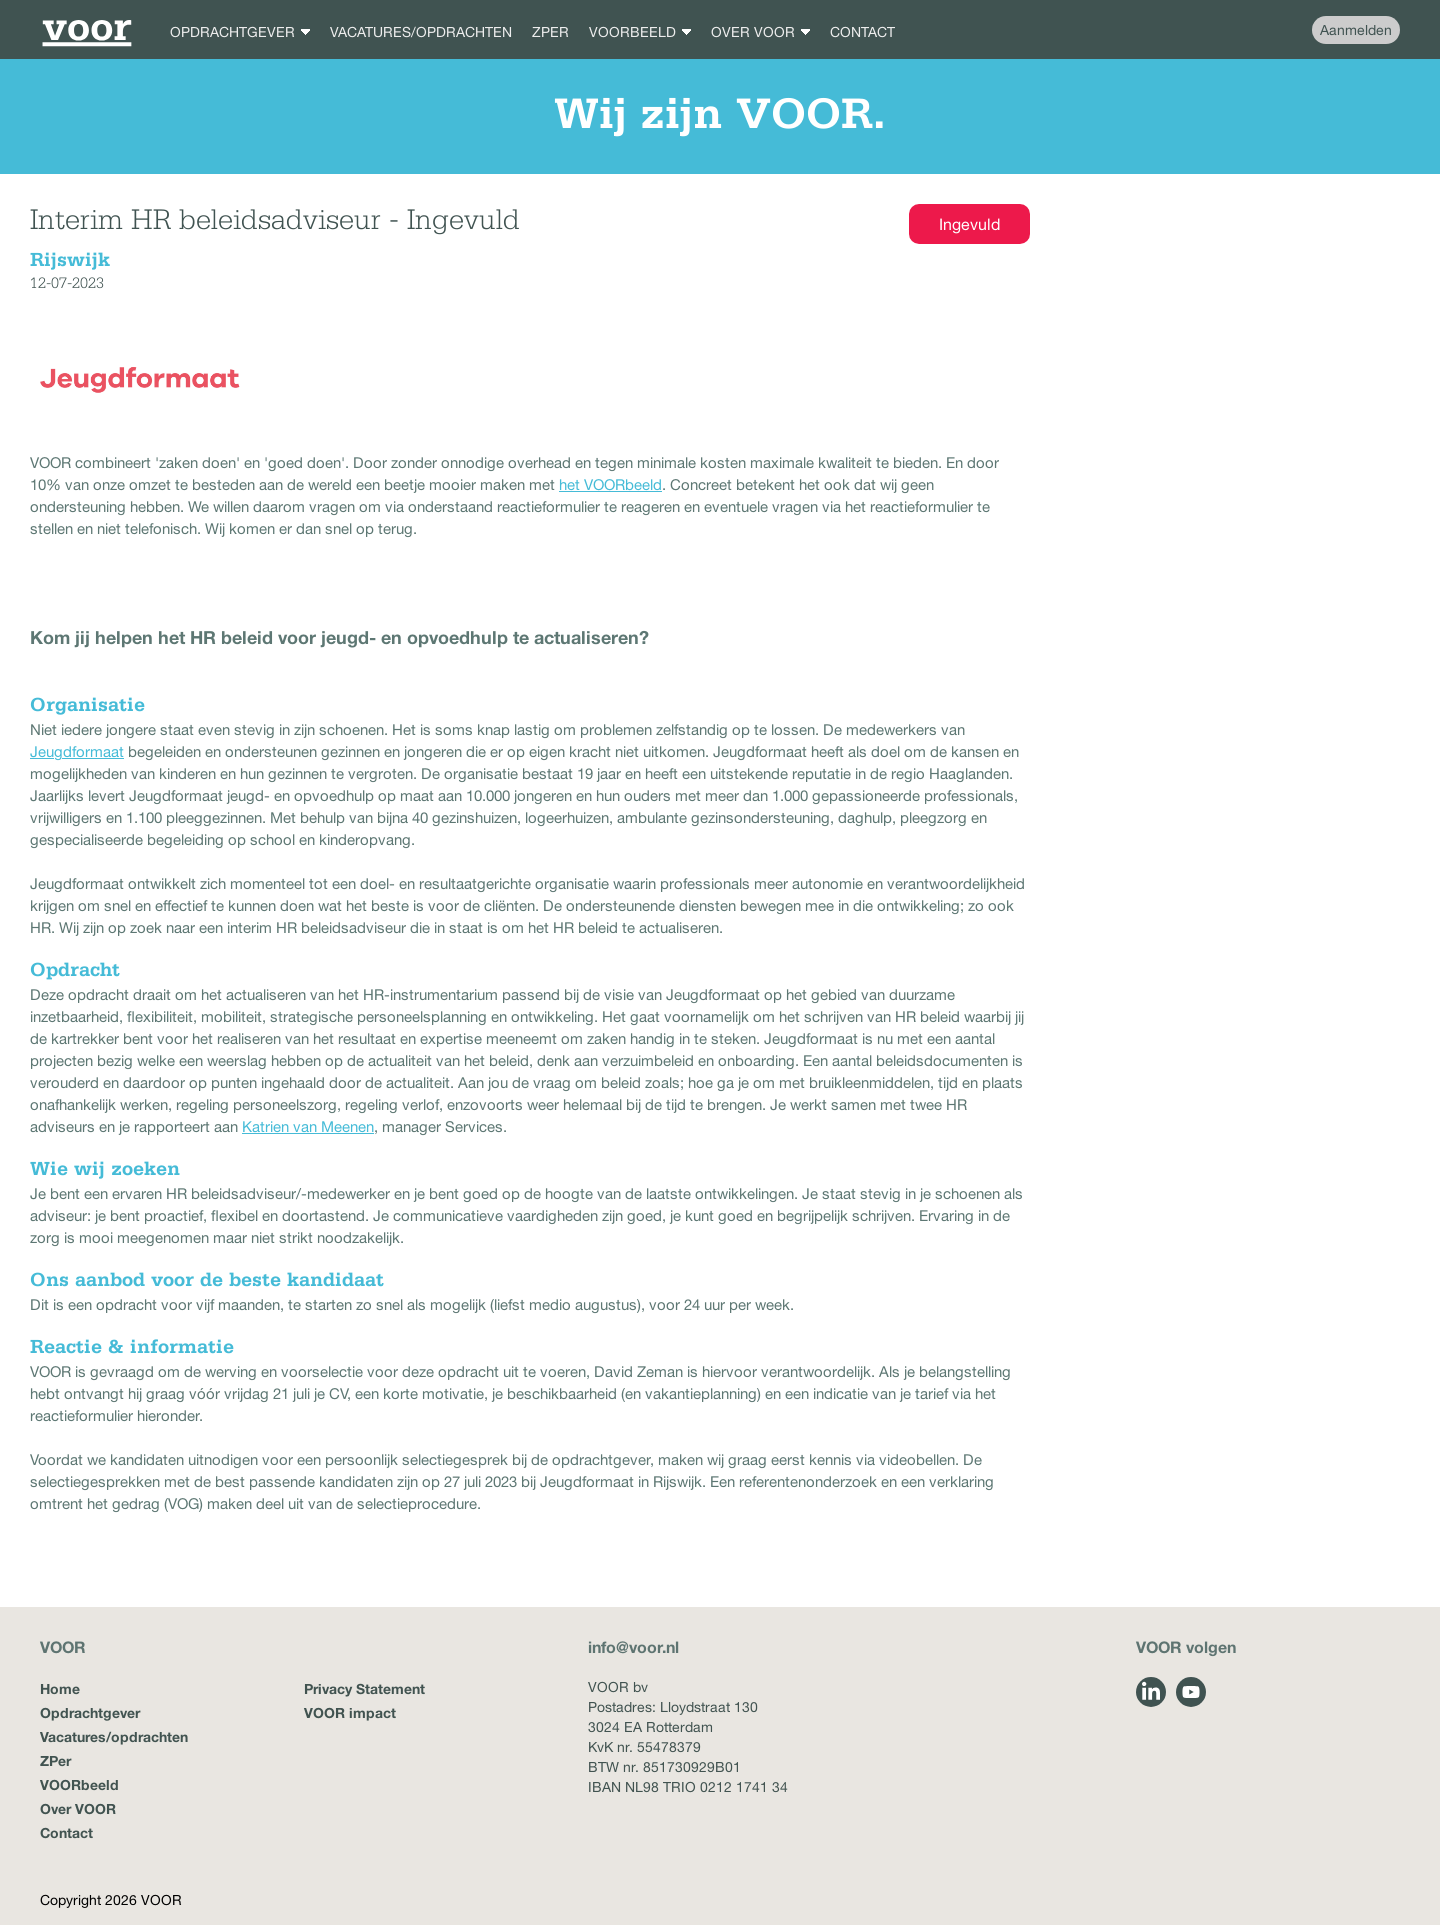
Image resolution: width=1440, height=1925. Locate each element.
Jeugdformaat (77, 751)
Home (60, 1688)
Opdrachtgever (90, 1712)
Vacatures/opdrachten (114, 1736)
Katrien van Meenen (308, 1126)
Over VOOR (78, 1808)
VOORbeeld (79, 1784)
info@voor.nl (633, 1646)
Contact (66, 1832)
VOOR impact (350, 1712)
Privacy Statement (364, 1688)
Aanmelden (1356, 30)
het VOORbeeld (610, 484)
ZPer (55, 1760)
